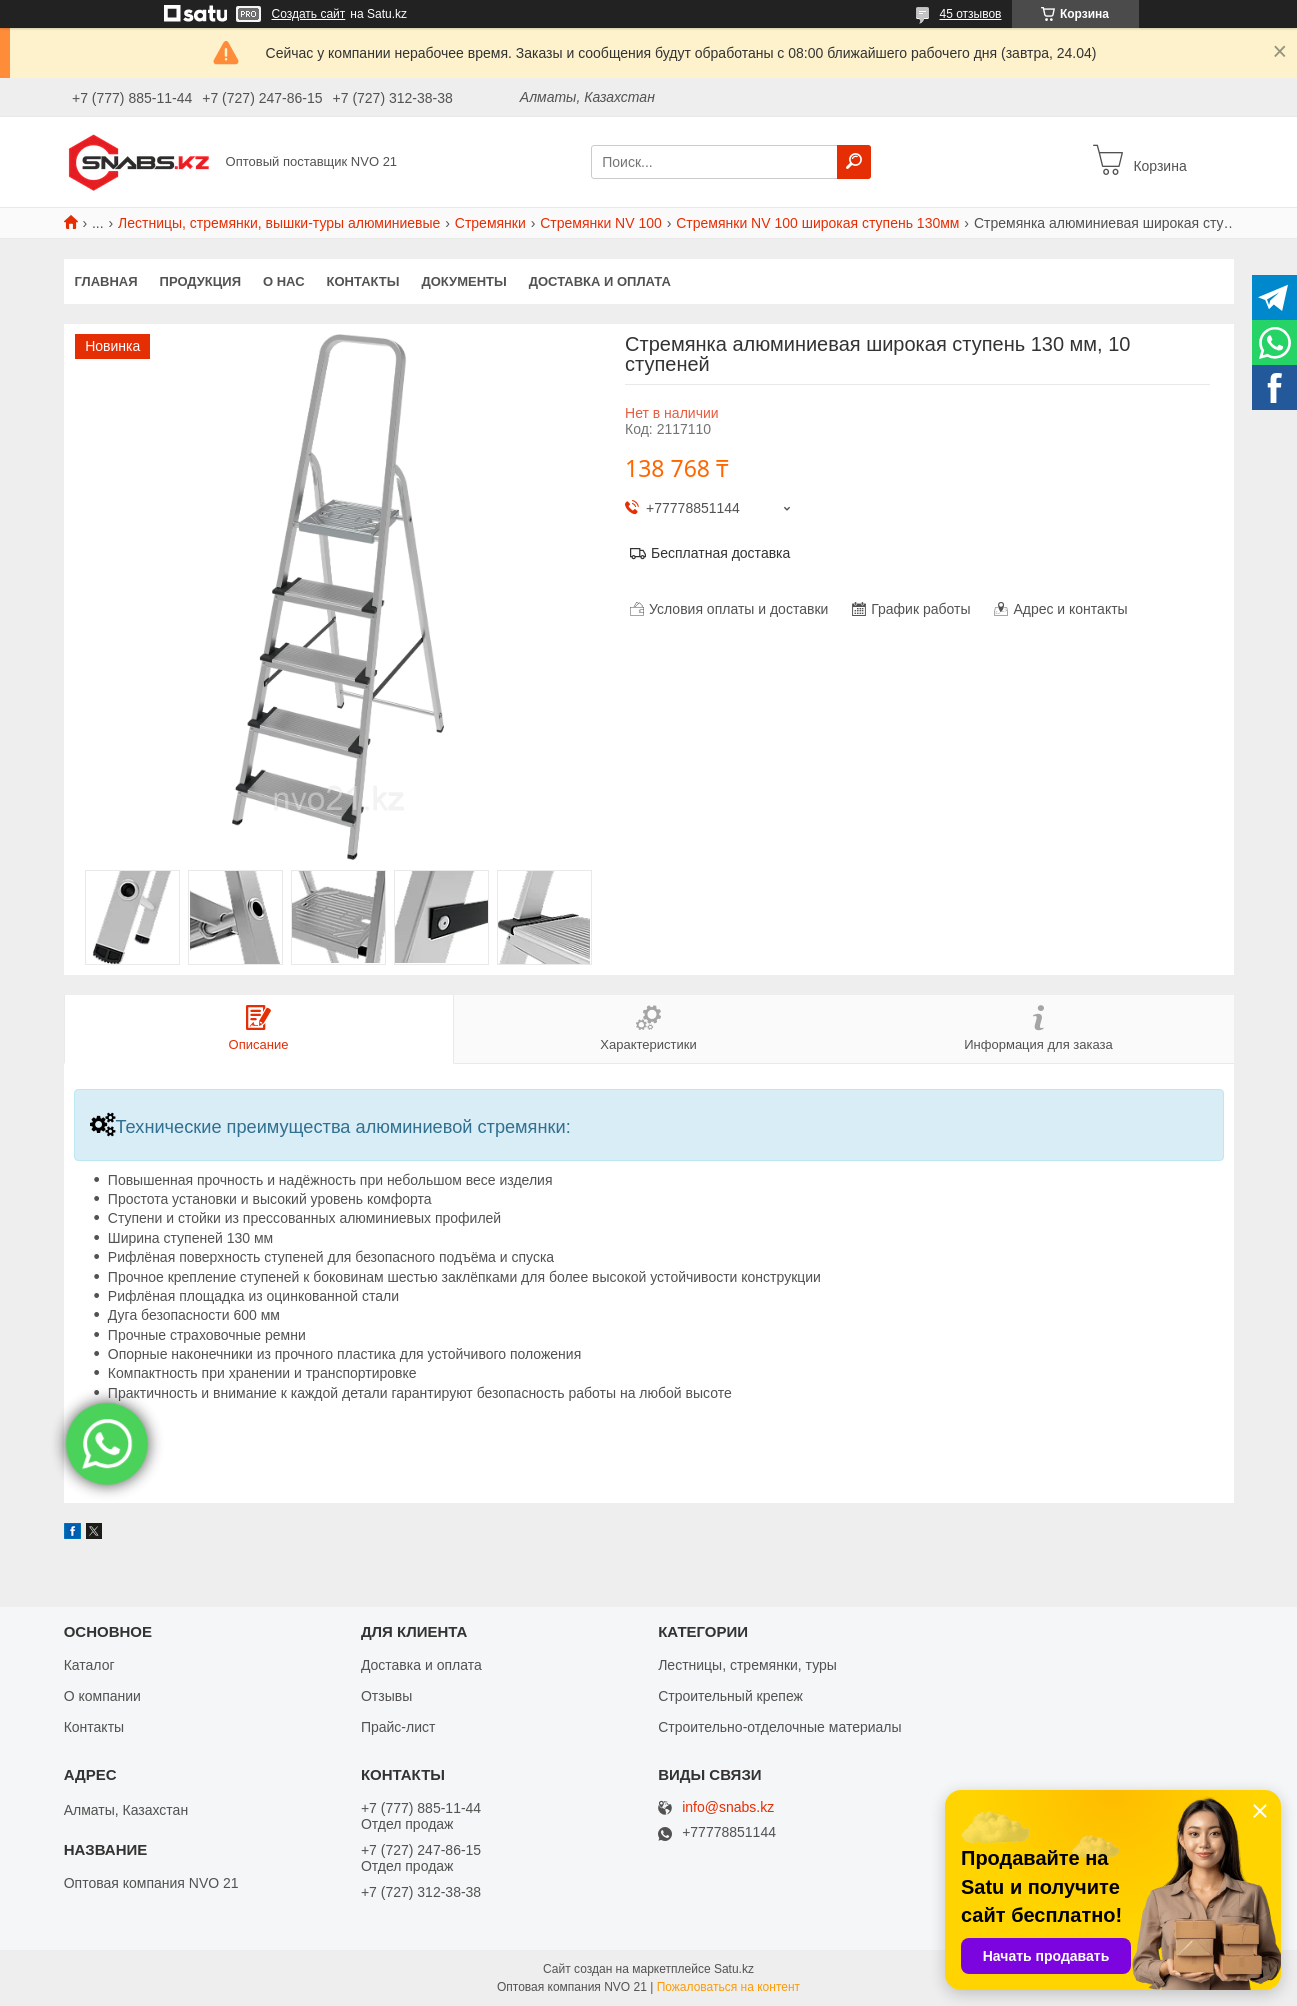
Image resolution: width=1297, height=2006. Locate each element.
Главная (106, 281)
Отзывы (386, 1696)
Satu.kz (734, 1969)
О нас (284, 281)
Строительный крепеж (730, 1696)
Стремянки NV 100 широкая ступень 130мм (817, 223)
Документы (463, 281)
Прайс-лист (398, 1727)
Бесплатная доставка (720, 553)
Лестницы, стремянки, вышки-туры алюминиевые (279, 223)
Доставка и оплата (600, 281)
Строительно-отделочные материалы (779, 1727)
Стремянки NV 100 (601, 223)
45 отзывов (970, 14)
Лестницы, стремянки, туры (747, 1665)
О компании (102, 1696)
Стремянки (490, 223)
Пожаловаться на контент (728, 1987)
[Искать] (854, 162)
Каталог (89, 1665)
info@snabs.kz (728, 1807)
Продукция (200, 281)
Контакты (363, 281)
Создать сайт (309, 14)
